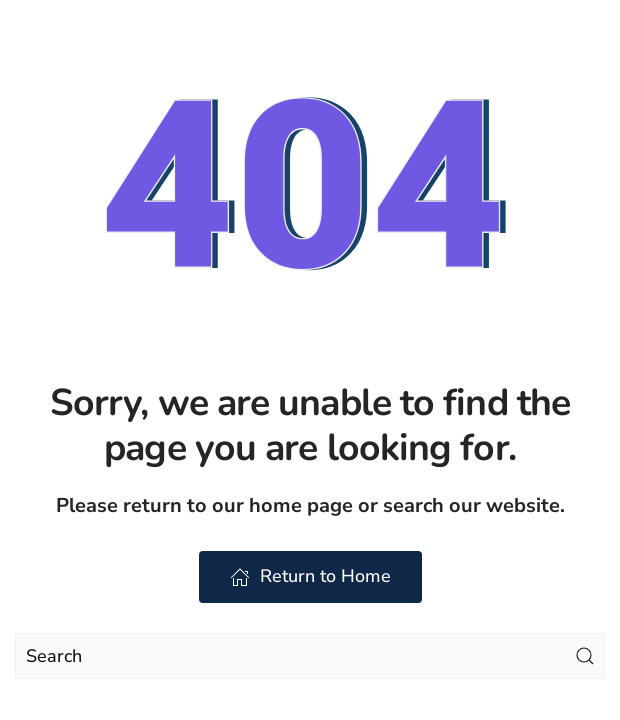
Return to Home (310, 576)
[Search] (310, 656)
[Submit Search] (585, 656)
